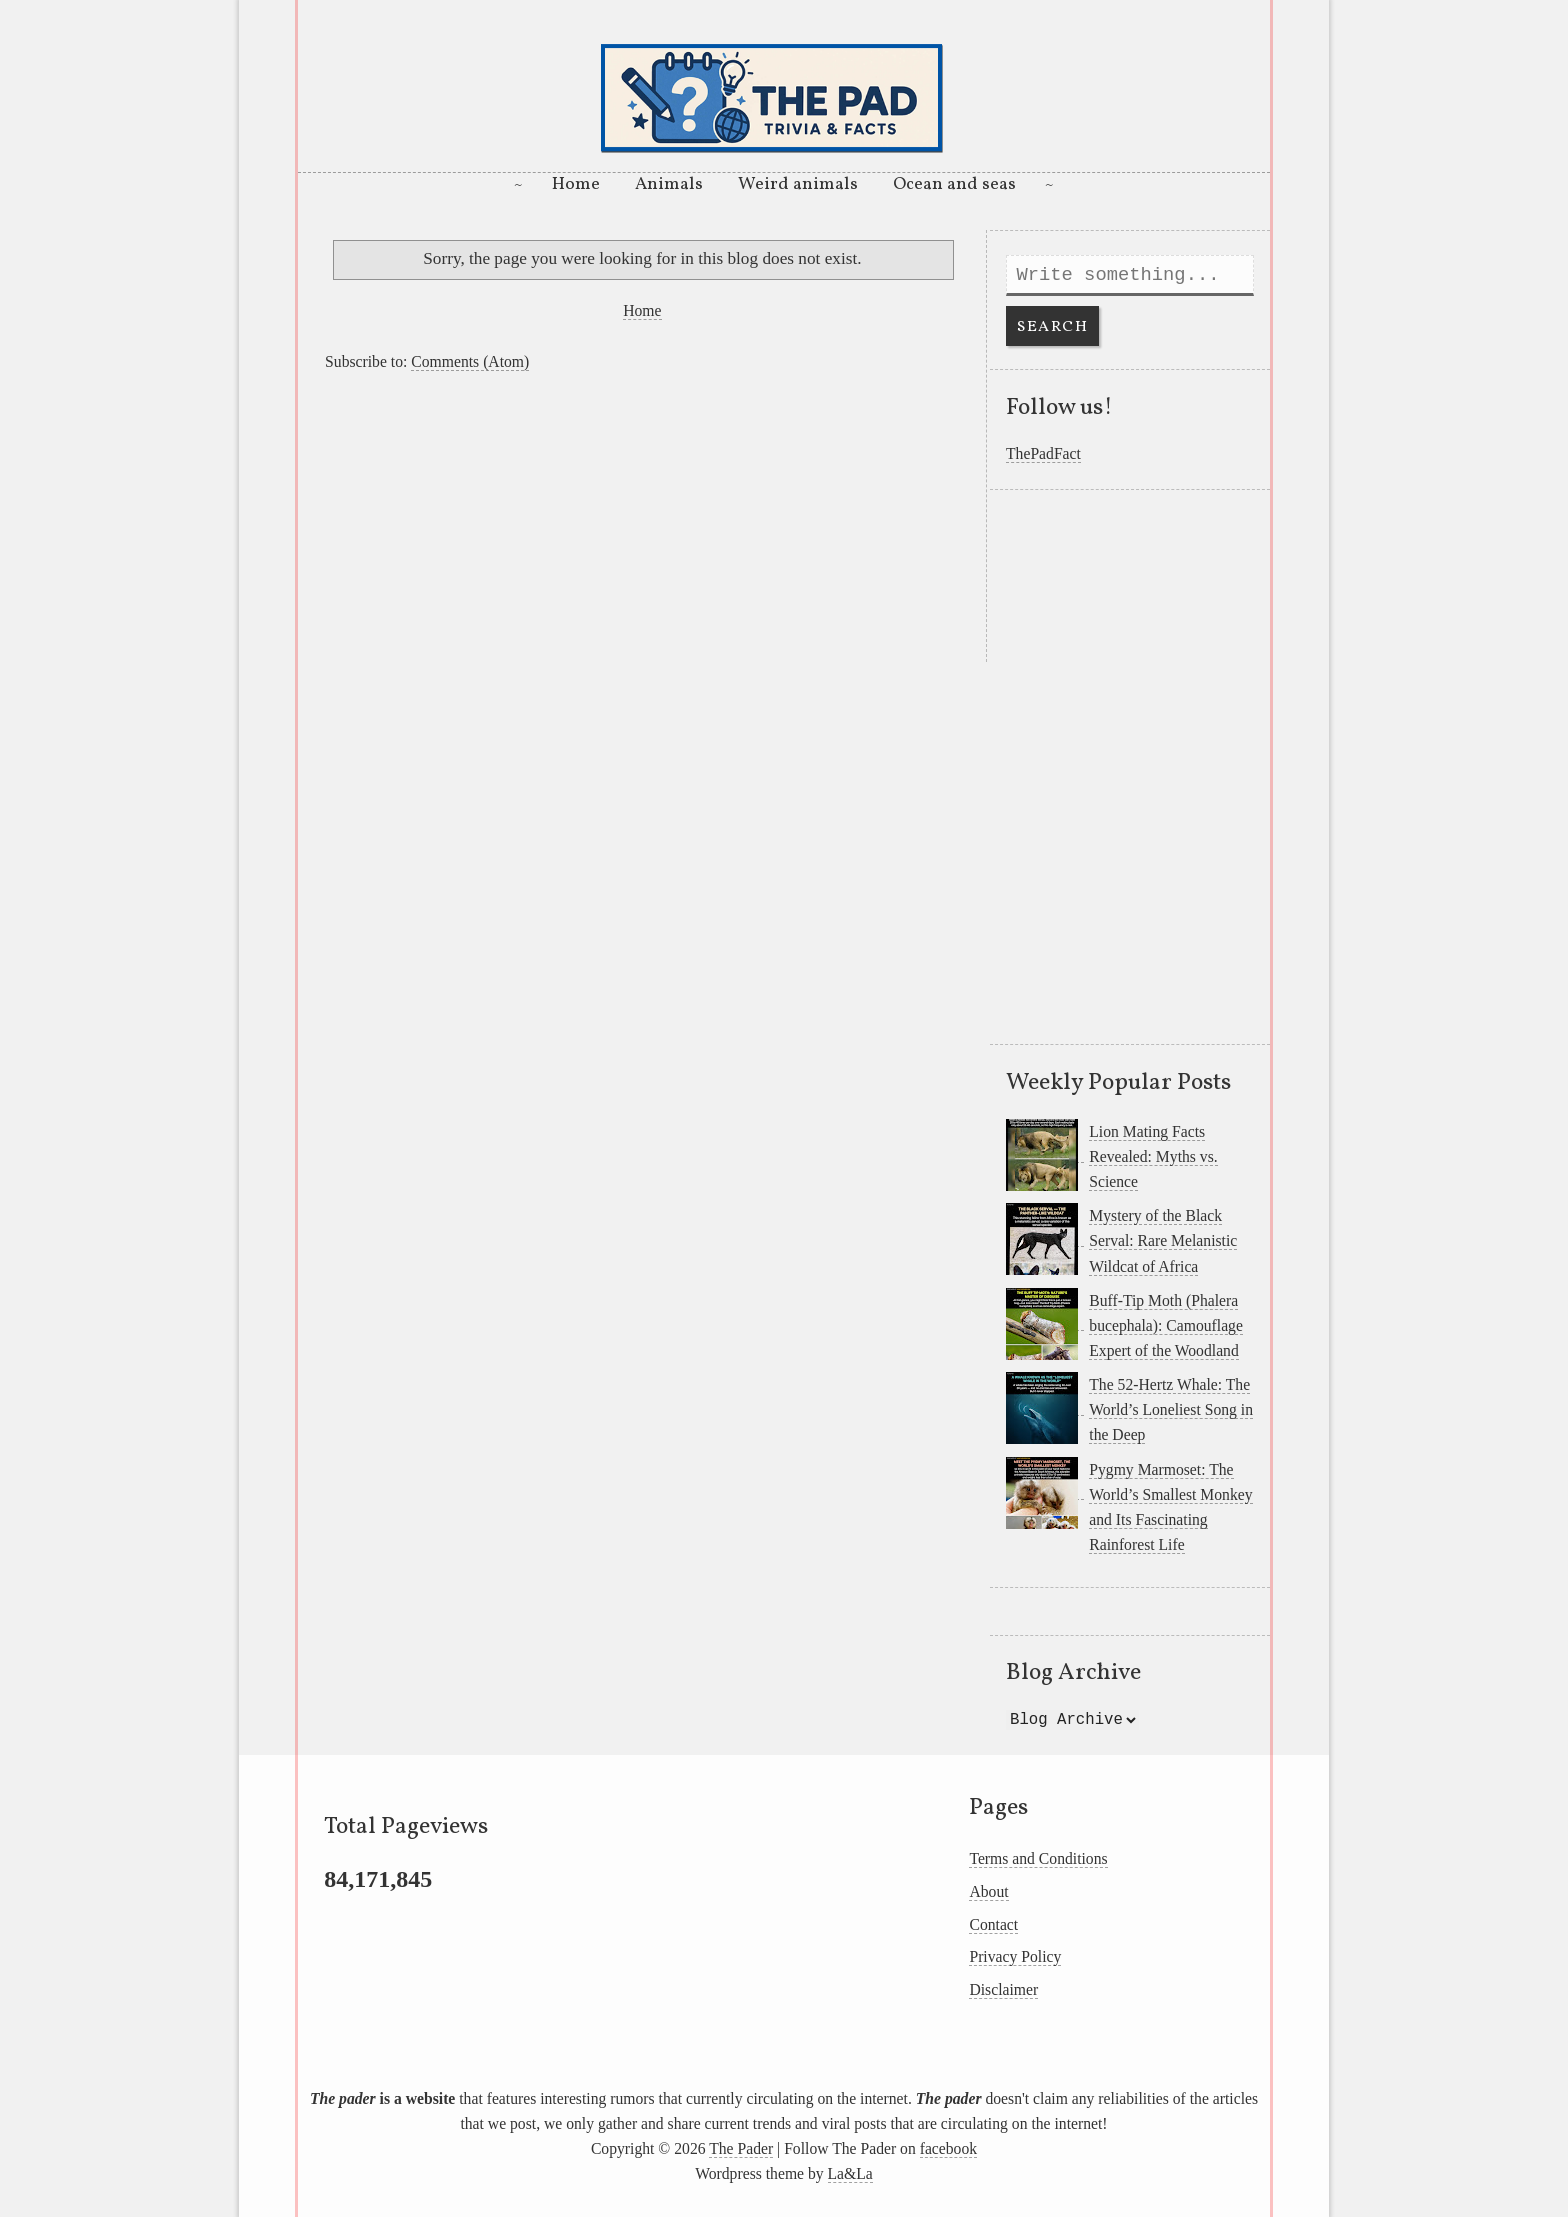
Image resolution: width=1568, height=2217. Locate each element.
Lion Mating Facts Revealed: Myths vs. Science (1153, 1156)
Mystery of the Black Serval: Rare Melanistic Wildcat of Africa (1163, 1240)
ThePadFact (1043, 453)
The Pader (741, 2148)
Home (576, 184)
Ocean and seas (954, 184)
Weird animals (798, 184)
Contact (993, 1924)
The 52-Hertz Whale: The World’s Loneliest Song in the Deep (1171, 1409)
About (988, 1891)
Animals (669, 184)
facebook (948, 2148)
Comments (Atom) (470, 361)
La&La (850, 2173)
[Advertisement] (642, 522)
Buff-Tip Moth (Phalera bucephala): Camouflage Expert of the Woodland (1166, 1325)
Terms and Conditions (1038, 1858)
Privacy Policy (1015, 1956)
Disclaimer (1003, 1989)
